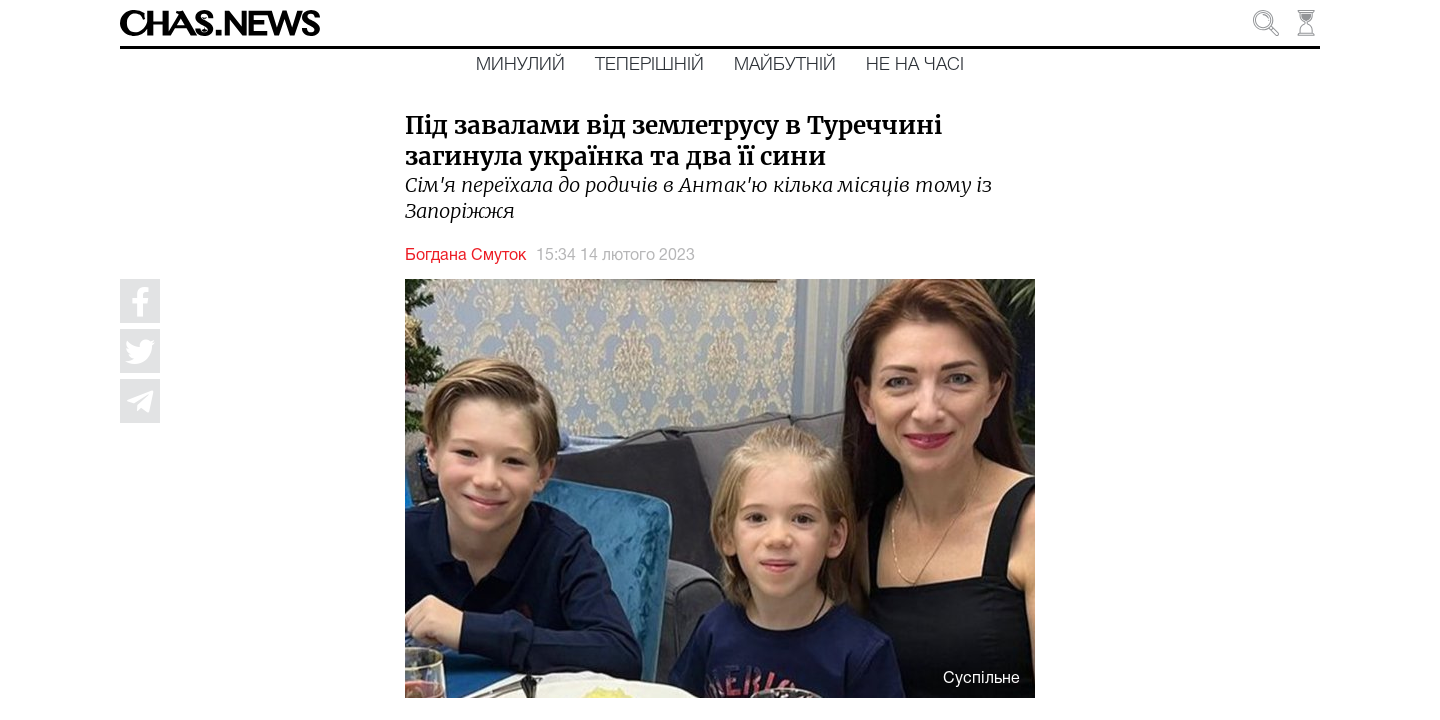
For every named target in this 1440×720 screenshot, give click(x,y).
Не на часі (915, 65)
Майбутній (785, 65)
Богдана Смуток (465, 256)
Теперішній (649, 65)
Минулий (520, 65)
